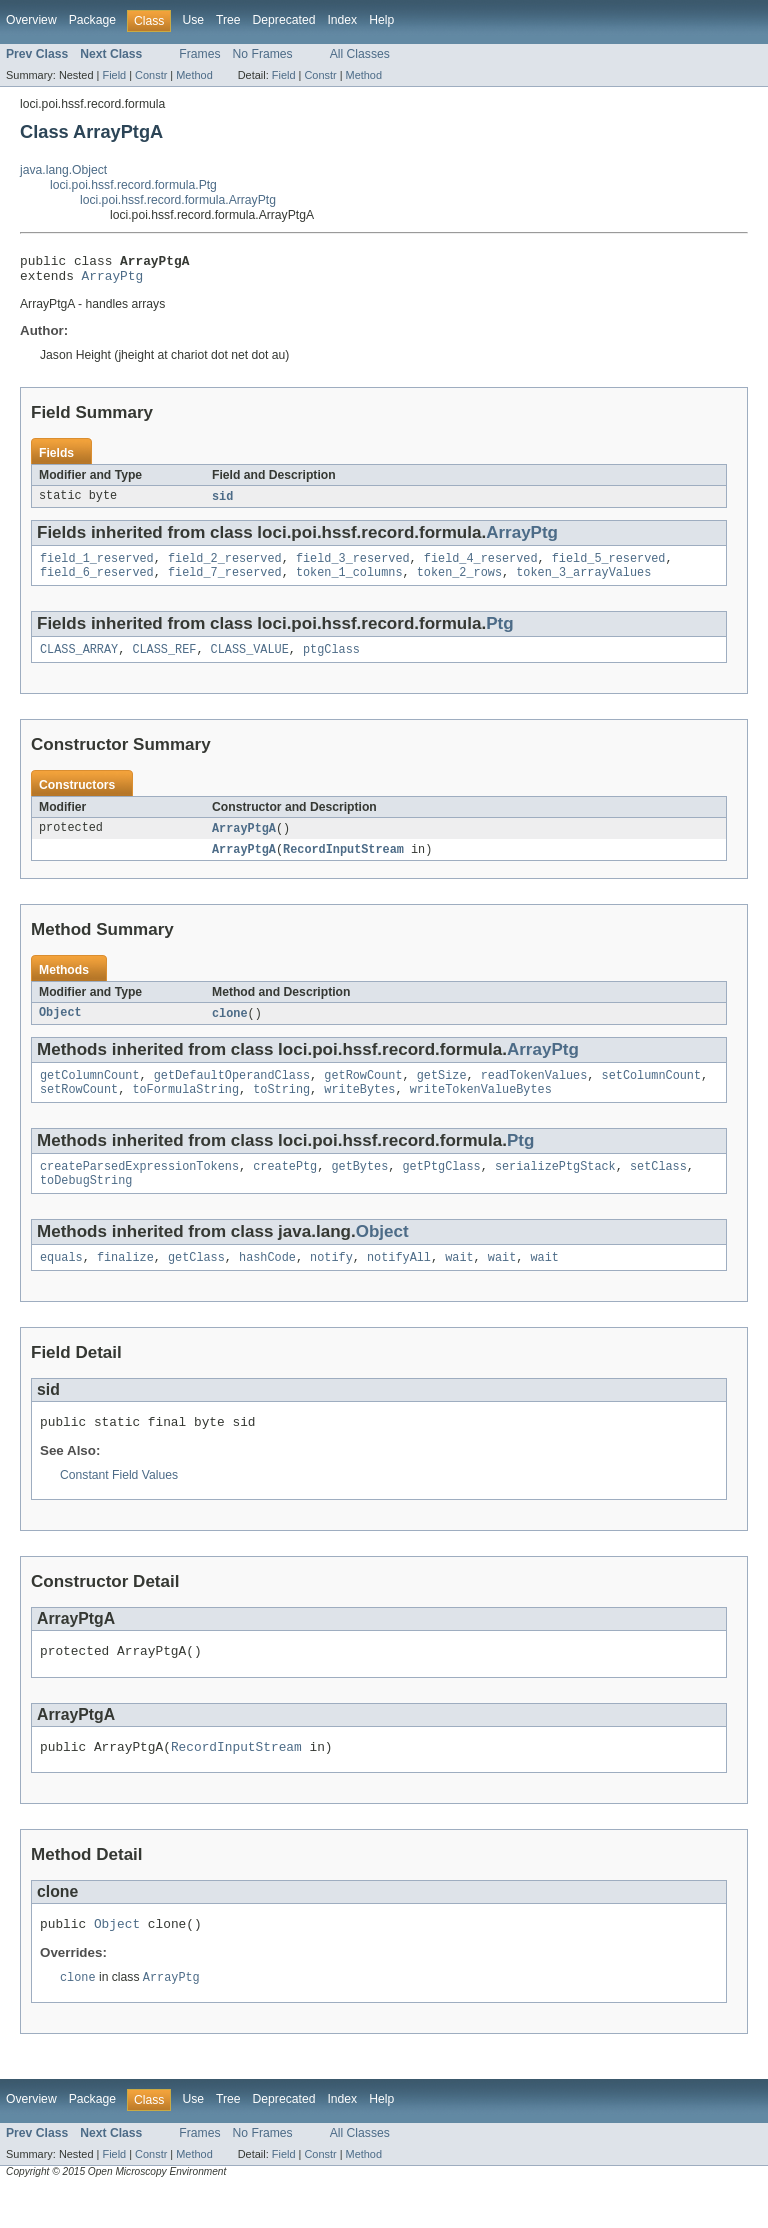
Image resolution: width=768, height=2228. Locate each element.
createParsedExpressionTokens (139, 1188)
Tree (228, 20)
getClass (196, 1283)
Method (194, 75)
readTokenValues (534, 1093)
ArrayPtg (113, 281)
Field (114, 75)
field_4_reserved (481, 567)
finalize (125, 1283)
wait (459, 1283)
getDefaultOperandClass (232, 1093)
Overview (31, 20)
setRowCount (79, 1109)
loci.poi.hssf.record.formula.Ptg (133, 185)
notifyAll (399, 1283)
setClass (658, 1188)
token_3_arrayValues (583, 583)
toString (281, 1109)
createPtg (285, 1188)
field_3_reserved (353, 567)
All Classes (360, 54)
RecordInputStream (343, 864)
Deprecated (284, 20)
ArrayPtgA (244, 842)
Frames (199, 54)
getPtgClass (441, 1188)
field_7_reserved (225, 583)
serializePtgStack (555, 1188)
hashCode (267, 1283)
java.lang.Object (63, 170)
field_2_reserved (225, 567)
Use (193, 20)
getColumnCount (90, 1093)
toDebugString (86, 1204)
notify (331, 1283)
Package (92, 20)
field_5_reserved (609, 567)
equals (61, 1283)
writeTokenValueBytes (481, 1109)
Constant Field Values (119, 1504)
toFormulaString (185, 1109)
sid (222, 503)
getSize (442, 1093)
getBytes (359, 1188)
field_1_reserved (97, 567)
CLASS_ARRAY (79, 662)
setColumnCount (651, 1093)
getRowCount (363, 1093)
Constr (151, 75)
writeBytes (359, 1109)
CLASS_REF (164, 662)
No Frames (263, 54)
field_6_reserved (97, 583)
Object (60, 1029)
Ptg (499, 634)
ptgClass (331, 662)
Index (342, 20)
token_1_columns (349, 583)
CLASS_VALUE (250, 662)
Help (381, 20)
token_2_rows (459, 583)
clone (230, 1029)
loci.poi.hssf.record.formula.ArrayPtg (178, 200)
